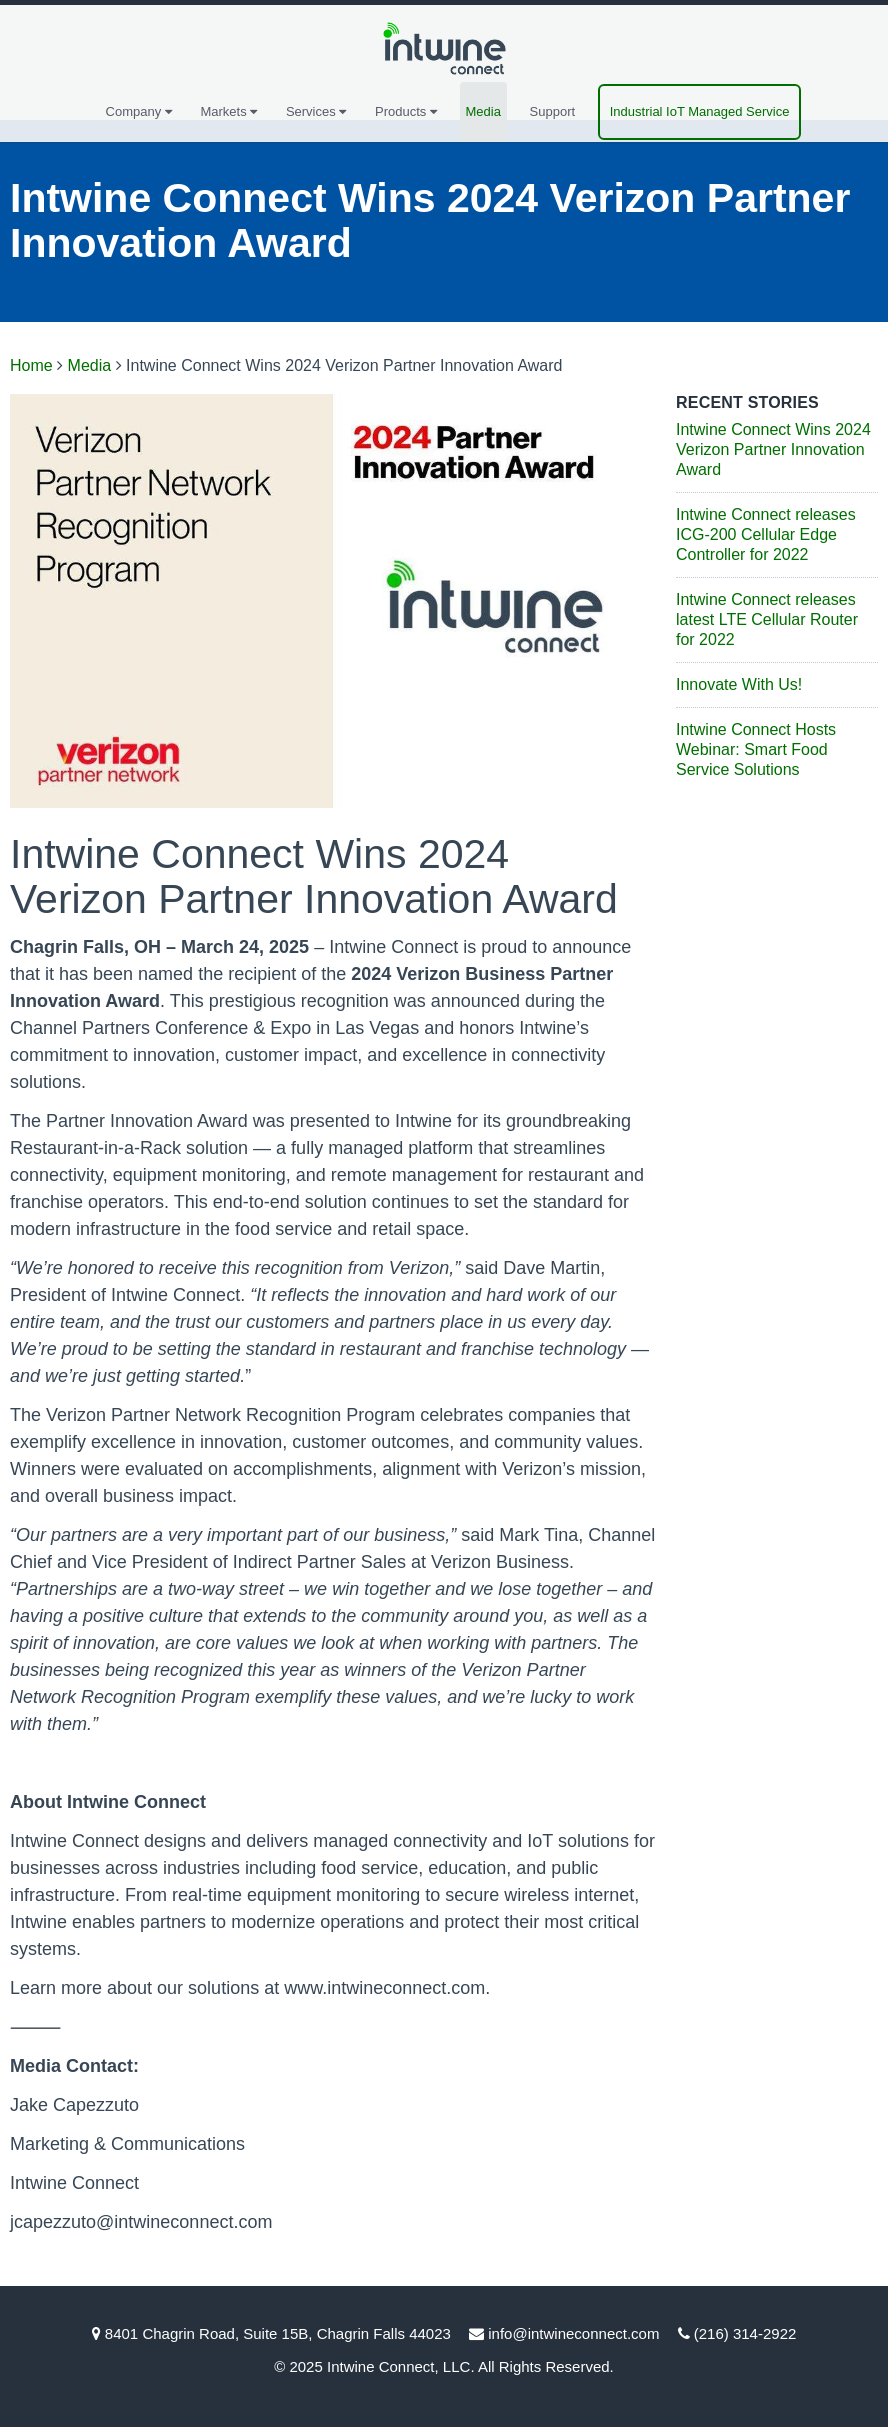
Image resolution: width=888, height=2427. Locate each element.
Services (316, 111)
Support (553, 111)
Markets (228, 111)
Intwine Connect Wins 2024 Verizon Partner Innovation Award (773, 449)
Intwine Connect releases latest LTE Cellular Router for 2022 (767, 619)
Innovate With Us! (739, 684)
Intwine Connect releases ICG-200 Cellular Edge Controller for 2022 (766, 534)
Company (139, 111)
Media (483, 111)
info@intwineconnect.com (573, 2333)
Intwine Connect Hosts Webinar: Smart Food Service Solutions (756, 749)
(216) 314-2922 (745, 2333)
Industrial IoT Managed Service (700, 111)
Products (406, 111)
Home (31, 365)
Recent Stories (747, 402)
